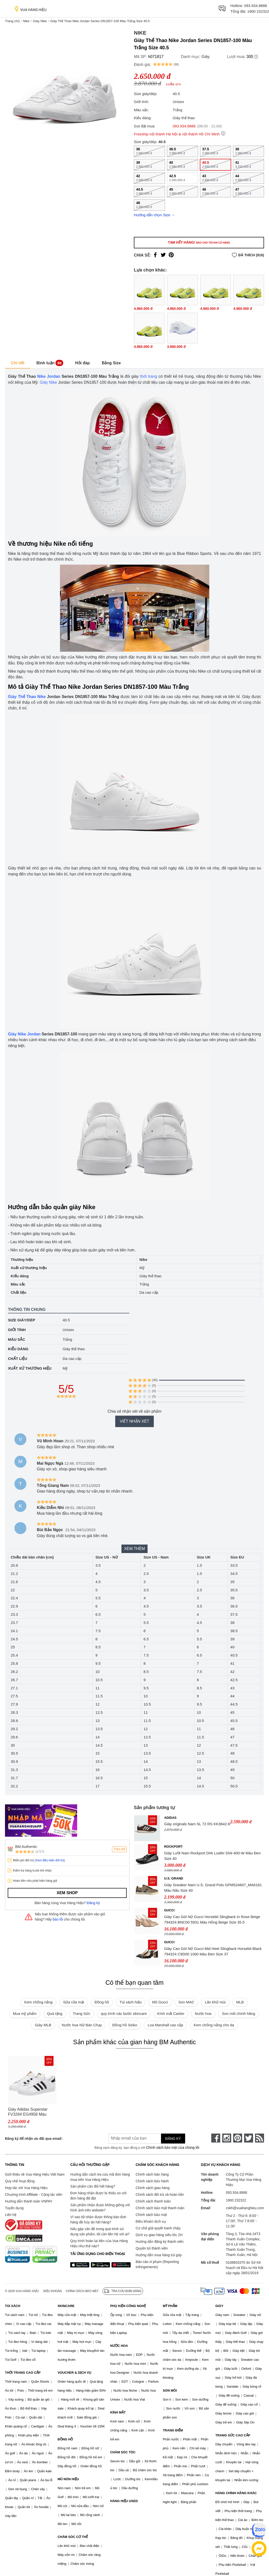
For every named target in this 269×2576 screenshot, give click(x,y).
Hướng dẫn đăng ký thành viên (160, 2242)
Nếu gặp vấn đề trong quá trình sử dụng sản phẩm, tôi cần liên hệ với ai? (99, 2231)
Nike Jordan (48, 376)
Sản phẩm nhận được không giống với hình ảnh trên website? (100, 2207)
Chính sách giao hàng (152, 2188)
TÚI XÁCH (12, 2306)
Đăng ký (93, 1903)
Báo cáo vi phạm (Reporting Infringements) (157, 2264)
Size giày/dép (21, 1320)
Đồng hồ (102, 2002)
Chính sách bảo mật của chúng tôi (172, 2147)
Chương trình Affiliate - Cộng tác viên (33, 2195)
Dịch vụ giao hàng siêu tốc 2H (159, 2235)
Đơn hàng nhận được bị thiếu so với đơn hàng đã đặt (98, 2195)
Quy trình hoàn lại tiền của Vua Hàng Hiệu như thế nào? (99, 2243)
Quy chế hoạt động (20, 2181)
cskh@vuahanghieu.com (245, 2208)
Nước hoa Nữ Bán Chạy (82, 2025)
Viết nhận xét (134, 1421)
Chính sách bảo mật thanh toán (160, 2208)
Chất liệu (17, 1358)
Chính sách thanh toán (153, 2201)
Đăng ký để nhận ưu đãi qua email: (33, 2139)
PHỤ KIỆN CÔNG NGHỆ (128, 2306)
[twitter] (248, 2138)
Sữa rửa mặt (73, 2002)
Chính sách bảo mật (151, 2215)
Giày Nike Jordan (24, 1034)
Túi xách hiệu (130, 2002)
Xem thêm (134, 1549)
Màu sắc (16, 1339)
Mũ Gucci (160, 2002)
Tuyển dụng (14, 2208)
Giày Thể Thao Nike (27, 697)
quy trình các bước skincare (124, 2013)
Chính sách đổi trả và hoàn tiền (160, 2195)
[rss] (259, 2138)
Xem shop (67, 1893)
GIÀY (219, 2306)
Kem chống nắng (38, 2002)
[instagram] (226, 2138)
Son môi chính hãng (238, 2013)
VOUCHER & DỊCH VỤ (74, 2372)
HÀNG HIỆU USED (124, 2501)
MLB (240, 2002)
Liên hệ (10, 2215)
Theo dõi (119, 1849)
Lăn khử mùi (215, 2002)
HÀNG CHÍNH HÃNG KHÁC (236, 2493)
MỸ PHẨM (170, 2306)
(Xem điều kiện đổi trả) (50, 1860)
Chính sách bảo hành (152, 2181)
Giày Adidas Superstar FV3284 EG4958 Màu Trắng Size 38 (28, 2112)
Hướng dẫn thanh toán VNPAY (28, 2201)
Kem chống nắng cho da (214, 2025)
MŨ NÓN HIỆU (68, 2479)
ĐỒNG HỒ (65, 2439)
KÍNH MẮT (118, 2412)
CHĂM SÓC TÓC (123, 2452)
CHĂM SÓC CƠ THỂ (72, 2537)
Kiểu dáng (18, 1349)
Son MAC (186, 2002)
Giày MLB (43, 2025)
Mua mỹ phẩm (25, 2013)
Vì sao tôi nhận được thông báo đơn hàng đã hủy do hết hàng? (98, 2219)
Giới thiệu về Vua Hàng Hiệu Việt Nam (34, 2174)
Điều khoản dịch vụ (151, 2221)
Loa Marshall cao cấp (165, 2025)
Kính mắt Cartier (170, 2013)
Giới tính (17, 1330)
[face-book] (215, 2138)
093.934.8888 (255, 5)
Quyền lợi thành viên (152, 2248)
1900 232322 (258, 11)
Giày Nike (40, 21)
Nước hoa (203, 2013)
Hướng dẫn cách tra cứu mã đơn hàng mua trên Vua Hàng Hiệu (100, 2177)
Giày (206, 56)
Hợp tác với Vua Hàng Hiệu (26, 2188)
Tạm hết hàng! (199, 242)
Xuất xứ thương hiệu (30, 1368)
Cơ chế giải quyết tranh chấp (158, 2228)
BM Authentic (26, 1846)
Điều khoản (53, 2291)
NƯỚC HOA (119, 2346)
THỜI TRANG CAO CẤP (23, 2372)
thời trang (148, 376)
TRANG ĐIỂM (173, 2430)
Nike (26, 21)
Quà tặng (54, 2013)
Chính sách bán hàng (152, 2174)
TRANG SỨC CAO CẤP (232, 2435)
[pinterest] (237, 2138)
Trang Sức (81, 2013)
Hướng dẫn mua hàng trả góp (159, 2255)
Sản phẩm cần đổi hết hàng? (92, 2186)
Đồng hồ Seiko (124, 2025)
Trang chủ (12, 21)
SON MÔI (170, 2390)
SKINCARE (65, 2306)
